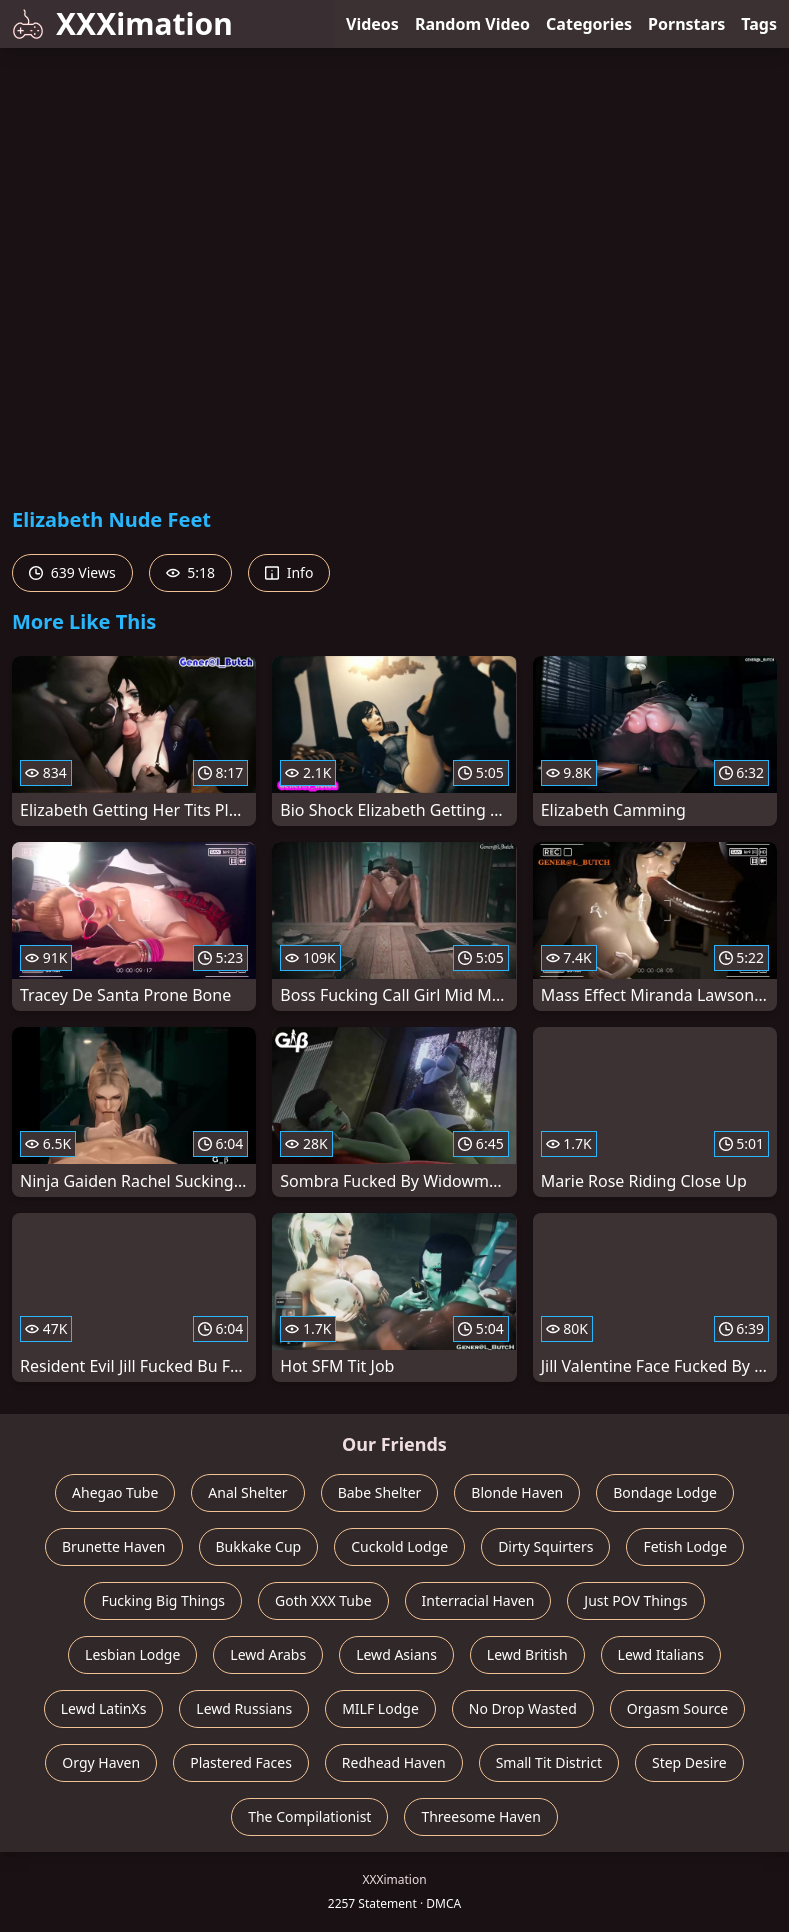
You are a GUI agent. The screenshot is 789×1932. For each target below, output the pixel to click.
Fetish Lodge (685, 1546)
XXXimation (122, 23)
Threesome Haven (480, 1816)
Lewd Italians (661, 1654)
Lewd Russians (244, 1708)
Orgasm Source (677, 1708)
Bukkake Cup (259, 1546)
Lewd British (527, 1654)
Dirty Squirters (545, 1546)
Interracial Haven (478, 1600)
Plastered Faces (241, 1762)
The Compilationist (309, 1816)
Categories (589, 24)
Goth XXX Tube (323, 1600)
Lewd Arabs (268, 1654)
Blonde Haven (517, 1492)
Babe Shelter (380, 1492)
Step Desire (689, 1762)
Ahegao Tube (115, 1492)
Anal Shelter (247, 1492)
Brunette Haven (114, 1546)
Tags (759, 24)
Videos (372, 24)
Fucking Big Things (163, 1600)
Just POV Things (635, 1600)
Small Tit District (549, 1762)
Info (289, 572)
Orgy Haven (101, 1762)
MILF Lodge (380, 1708)
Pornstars (686, 24)
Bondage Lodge (665, 1492)
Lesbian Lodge (132, 1654)
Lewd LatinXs (104, 1708)
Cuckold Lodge (399, 1546)
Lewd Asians (396, 1654)
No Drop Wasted (523, 1708)
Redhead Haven (394, 1762)
